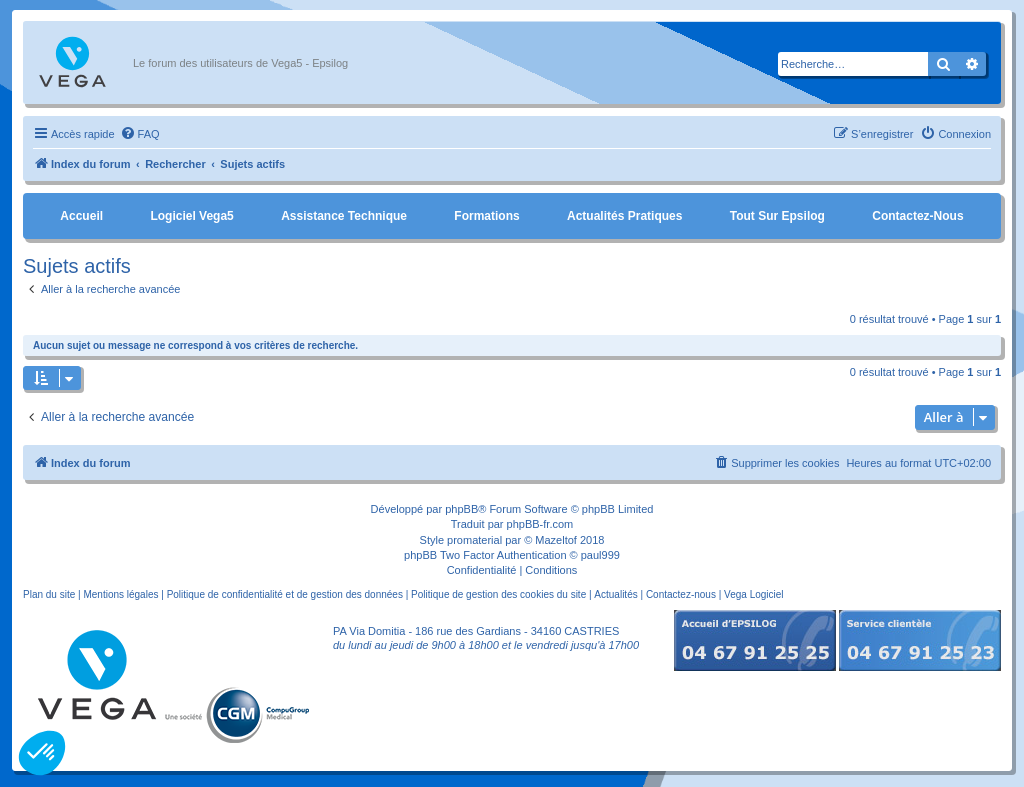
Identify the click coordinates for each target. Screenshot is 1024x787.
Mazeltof (556, 540)
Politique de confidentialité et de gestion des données (285, 594)
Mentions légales (120, 594)
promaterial (474, 540)
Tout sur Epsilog (777, 216)
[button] (42, 753)
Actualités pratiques (624, 216)
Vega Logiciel (754, 594)
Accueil (81, 216)
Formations (486, 216)
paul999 (600, 555)
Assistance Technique (344, 216)
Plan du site (49, 594)
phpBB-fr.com (540, 524)
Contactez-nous (917, 216)
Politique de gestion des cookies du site (498, 594)
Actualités (615, 594)
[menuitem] (140, 134)
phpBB (461, 509)
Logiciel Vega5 (191, 216)
